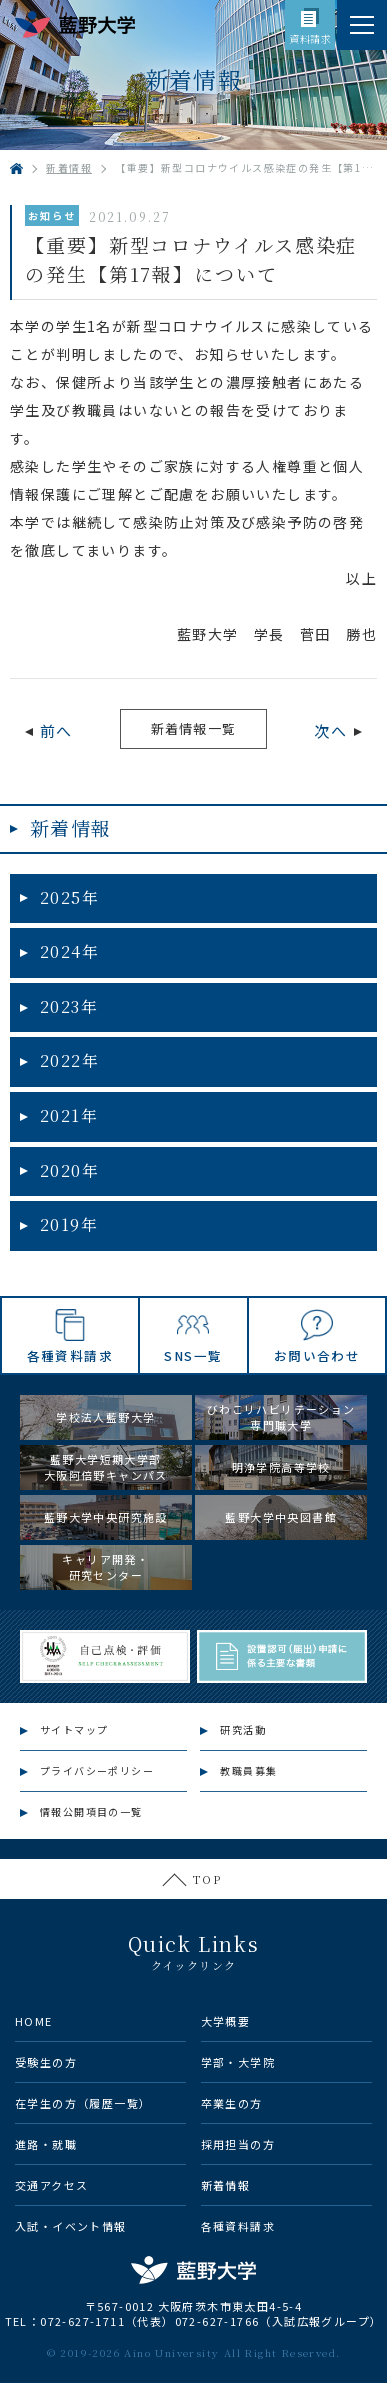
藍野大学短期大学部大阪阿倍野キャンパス (106, 1467)
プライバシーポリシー (97, 1770)
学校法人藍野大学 (105, 1417)
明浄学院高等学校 (281, 1467)
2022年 (69, 1060)
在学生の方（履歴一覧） (83, 2103)
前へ (56, 730)
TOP (207, 1879)
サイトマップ (74, 1729)
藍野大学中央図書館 (281, 1517)
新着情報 (71, 827)
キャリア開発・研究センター (105, 1567)
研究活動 (243, 1729)
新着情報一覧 (194, 728)
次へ (330, 730)
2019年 (69, 1224)
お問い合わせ (317, 1355)
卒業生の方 (232, 2103)
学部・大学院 (238, 2062)
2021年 (69, 1115)
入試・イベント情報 (71, 2226)
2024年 (69, 951)
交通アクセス (51, 2185)
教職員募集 (248, 1770)
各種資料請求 (70, 1355)
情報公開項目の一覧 (91, 1811)
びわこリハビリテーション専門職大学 (281, 1417)
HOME (34, 2021)
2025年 (69, 897)
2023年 (69, 1006)
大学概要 (226, 2021)
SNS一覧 (193, 1355)
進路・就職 (46, 2144)
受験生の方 (46, 2062)
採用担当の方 (238, 2144)
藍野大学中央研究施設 (106, 1517)
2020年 (69, 1170)
